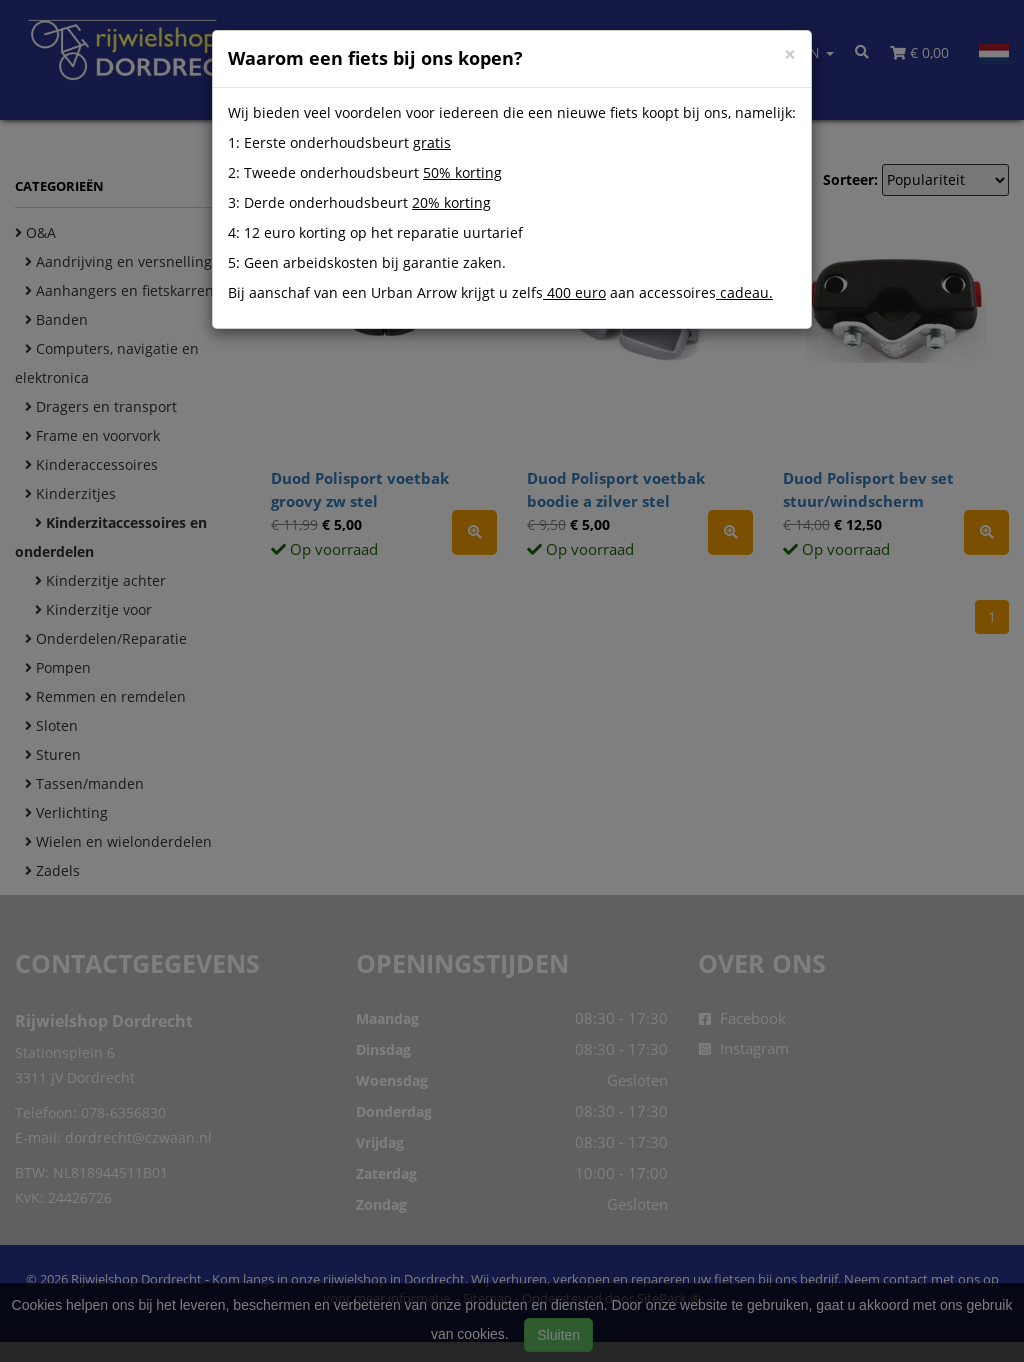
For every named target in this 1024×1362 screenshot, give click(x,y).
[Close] (790, 54)
